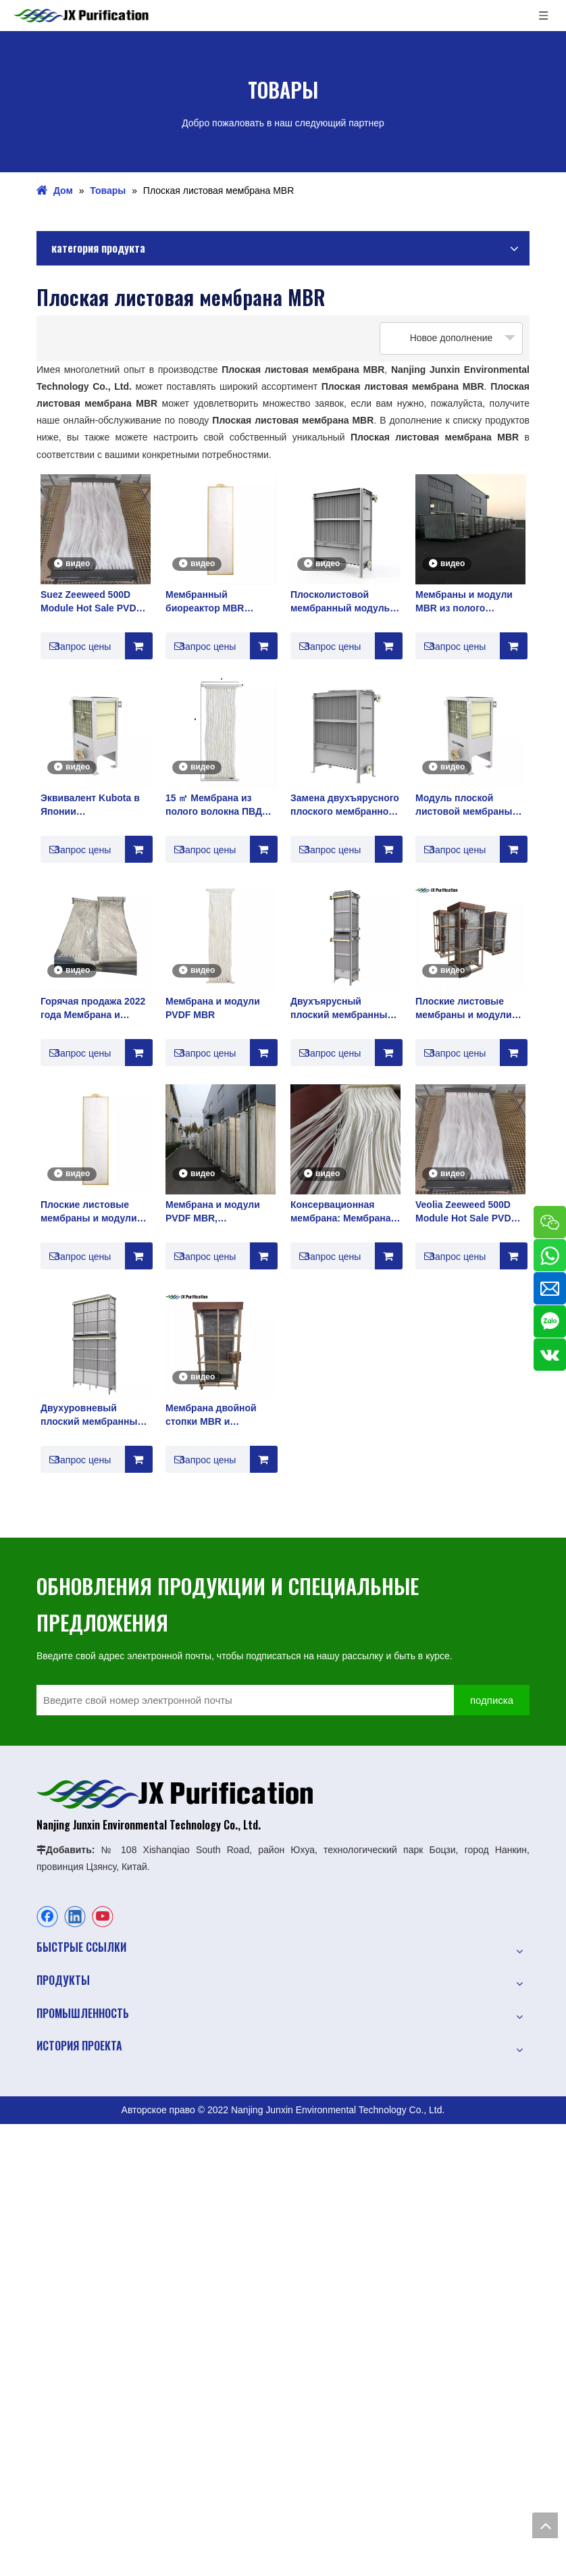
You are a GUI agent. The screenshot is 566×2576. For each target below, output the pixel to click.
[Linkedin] (75, 1919)
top (545, 2525)
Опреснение (63, 2303)
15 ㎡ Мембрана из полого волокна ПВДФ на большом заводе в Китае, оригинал (217, 805)
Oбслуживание (69, 2049)
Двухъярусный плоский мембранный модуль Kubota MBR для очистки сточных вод (341, 1008)
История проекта (73, 2025)
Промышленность (75, 2001)
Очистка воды (67, 2176)
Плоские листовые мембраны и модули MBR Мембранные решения (463, 1008)
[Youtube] (102, 1919)
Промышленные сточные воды (104, 2280)
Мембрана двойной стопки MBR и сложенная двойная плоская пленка (212, 1415)
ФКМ (46, 2502)
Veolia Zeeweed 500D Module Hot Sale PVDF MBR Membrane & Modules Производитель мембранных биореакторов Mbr (466, 1212)
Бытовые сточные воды (88, 2256)
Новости (54, 2096)
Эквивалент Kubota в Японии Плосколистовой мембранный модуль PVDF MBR (90, 805)
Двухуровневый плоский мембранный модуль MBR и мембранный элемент (93, 1415)
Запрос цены (76, 645)
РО (43, 2431)
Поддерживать (68, 2072)
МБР (46, 2455)
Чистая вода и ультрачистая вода (109, 2327)
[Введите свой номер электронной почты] (259, 1701)
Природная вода (72, 2232)
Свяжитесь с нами (76, 2120)
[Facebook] (47, 1919)
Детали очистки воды (83, 2351)
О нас (48, 1978)
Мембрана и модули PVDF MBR (212, 1008)
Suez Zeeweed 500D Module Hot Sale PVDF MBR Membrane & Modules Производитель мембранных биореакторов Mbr (91, 602)
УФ (42, 2478)
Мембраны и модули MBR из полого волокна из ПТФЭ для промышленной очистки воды (466, 602)
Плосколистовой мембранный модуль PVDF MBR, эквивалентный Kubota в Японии (344, 602)
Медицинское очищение (89, 2374)
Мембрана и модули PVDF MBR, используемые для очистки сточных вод (215, 1212)
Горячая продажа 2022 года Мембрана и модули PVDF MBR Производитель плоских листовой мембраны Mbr (93, 1008)
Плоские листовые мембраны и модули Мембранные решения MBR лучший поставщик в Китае (93, 1212)
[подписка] (506, 1701)
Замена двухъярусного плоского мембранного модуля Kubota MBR (344, 805)
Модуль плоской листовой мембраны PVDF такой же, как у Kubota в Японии (464, 805)
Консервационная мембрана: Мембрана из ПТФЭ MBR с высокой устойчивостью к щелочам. (340, 1212)
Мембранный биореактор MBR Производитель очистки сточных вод (215, 602)
